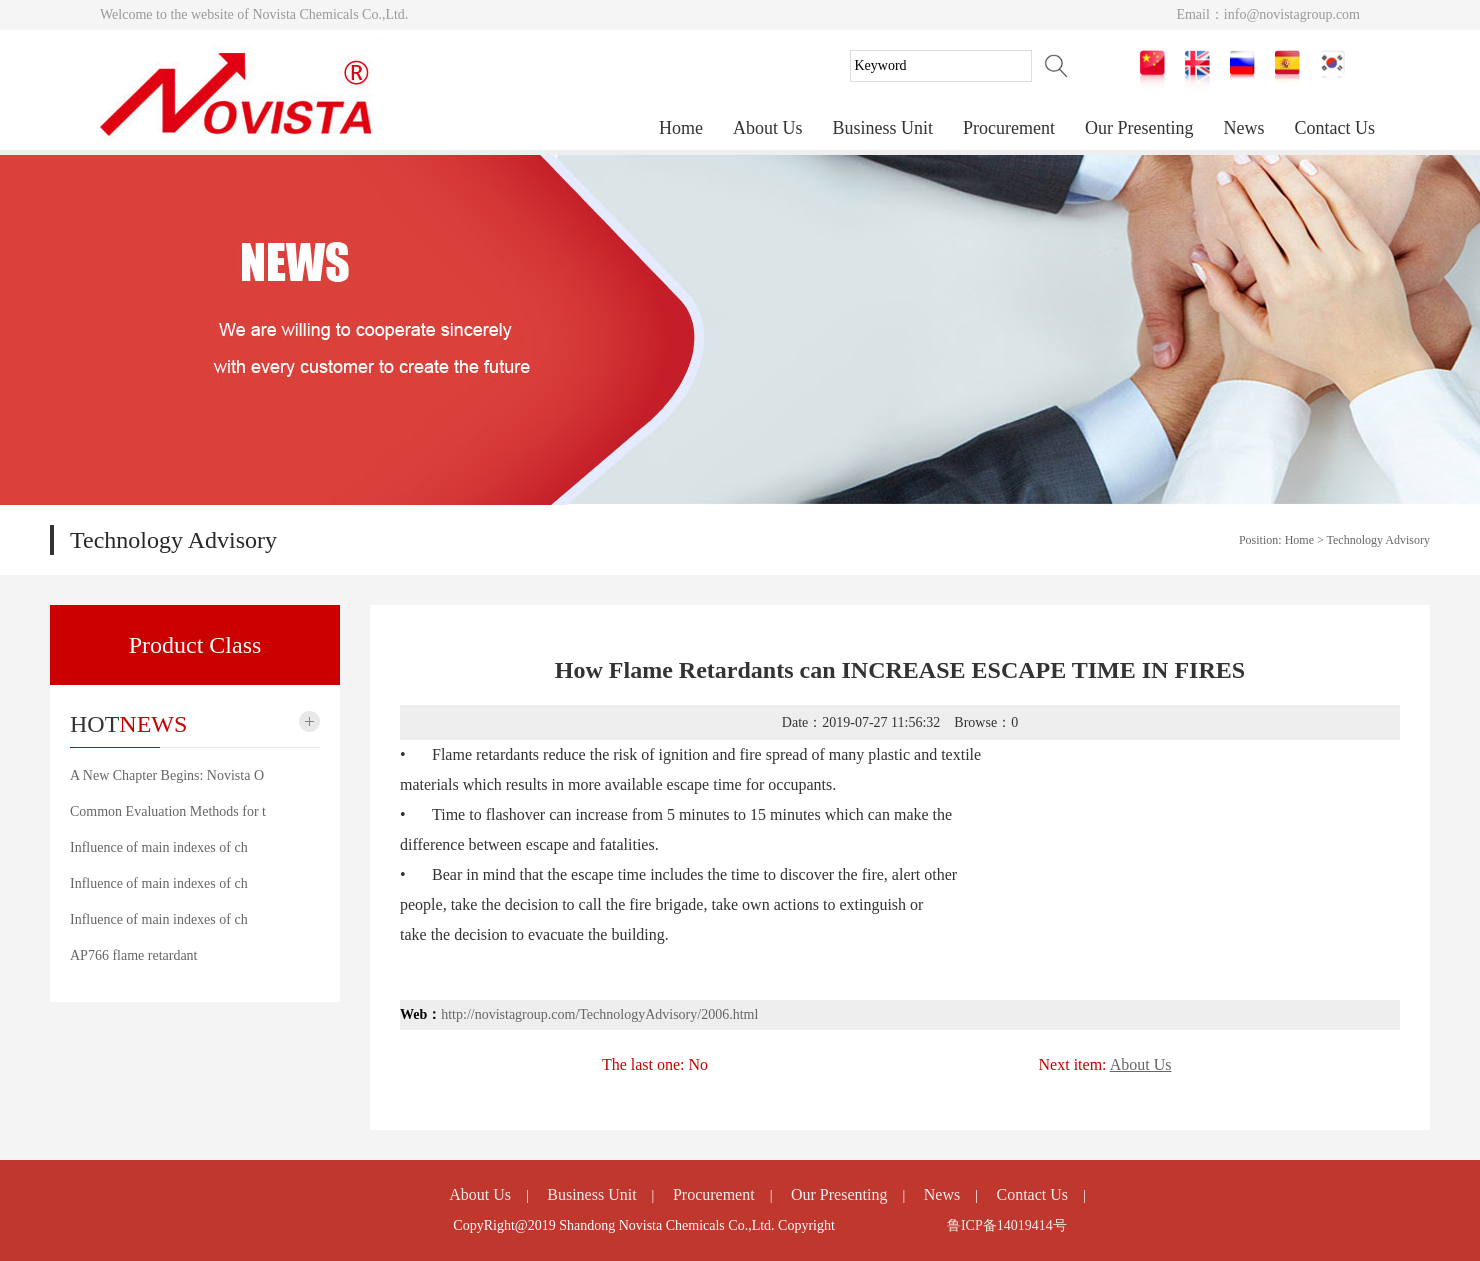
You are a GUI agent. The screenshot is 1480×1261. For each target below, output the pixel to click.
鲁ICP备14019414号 (1007, 1225)
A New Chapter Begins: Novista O (167, 775)
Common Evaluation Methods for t (168, 811)
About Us (768, 128)
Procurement (1009, 128)
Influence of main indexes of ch (159, 847)
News (1244, 128)
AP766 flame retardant (134, 955)
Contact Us (1335, 128)
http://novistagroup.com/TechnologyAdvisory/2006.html (599, 1014)
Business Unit (883, 128)
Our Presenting (1139, 128)
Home (681, 128)
